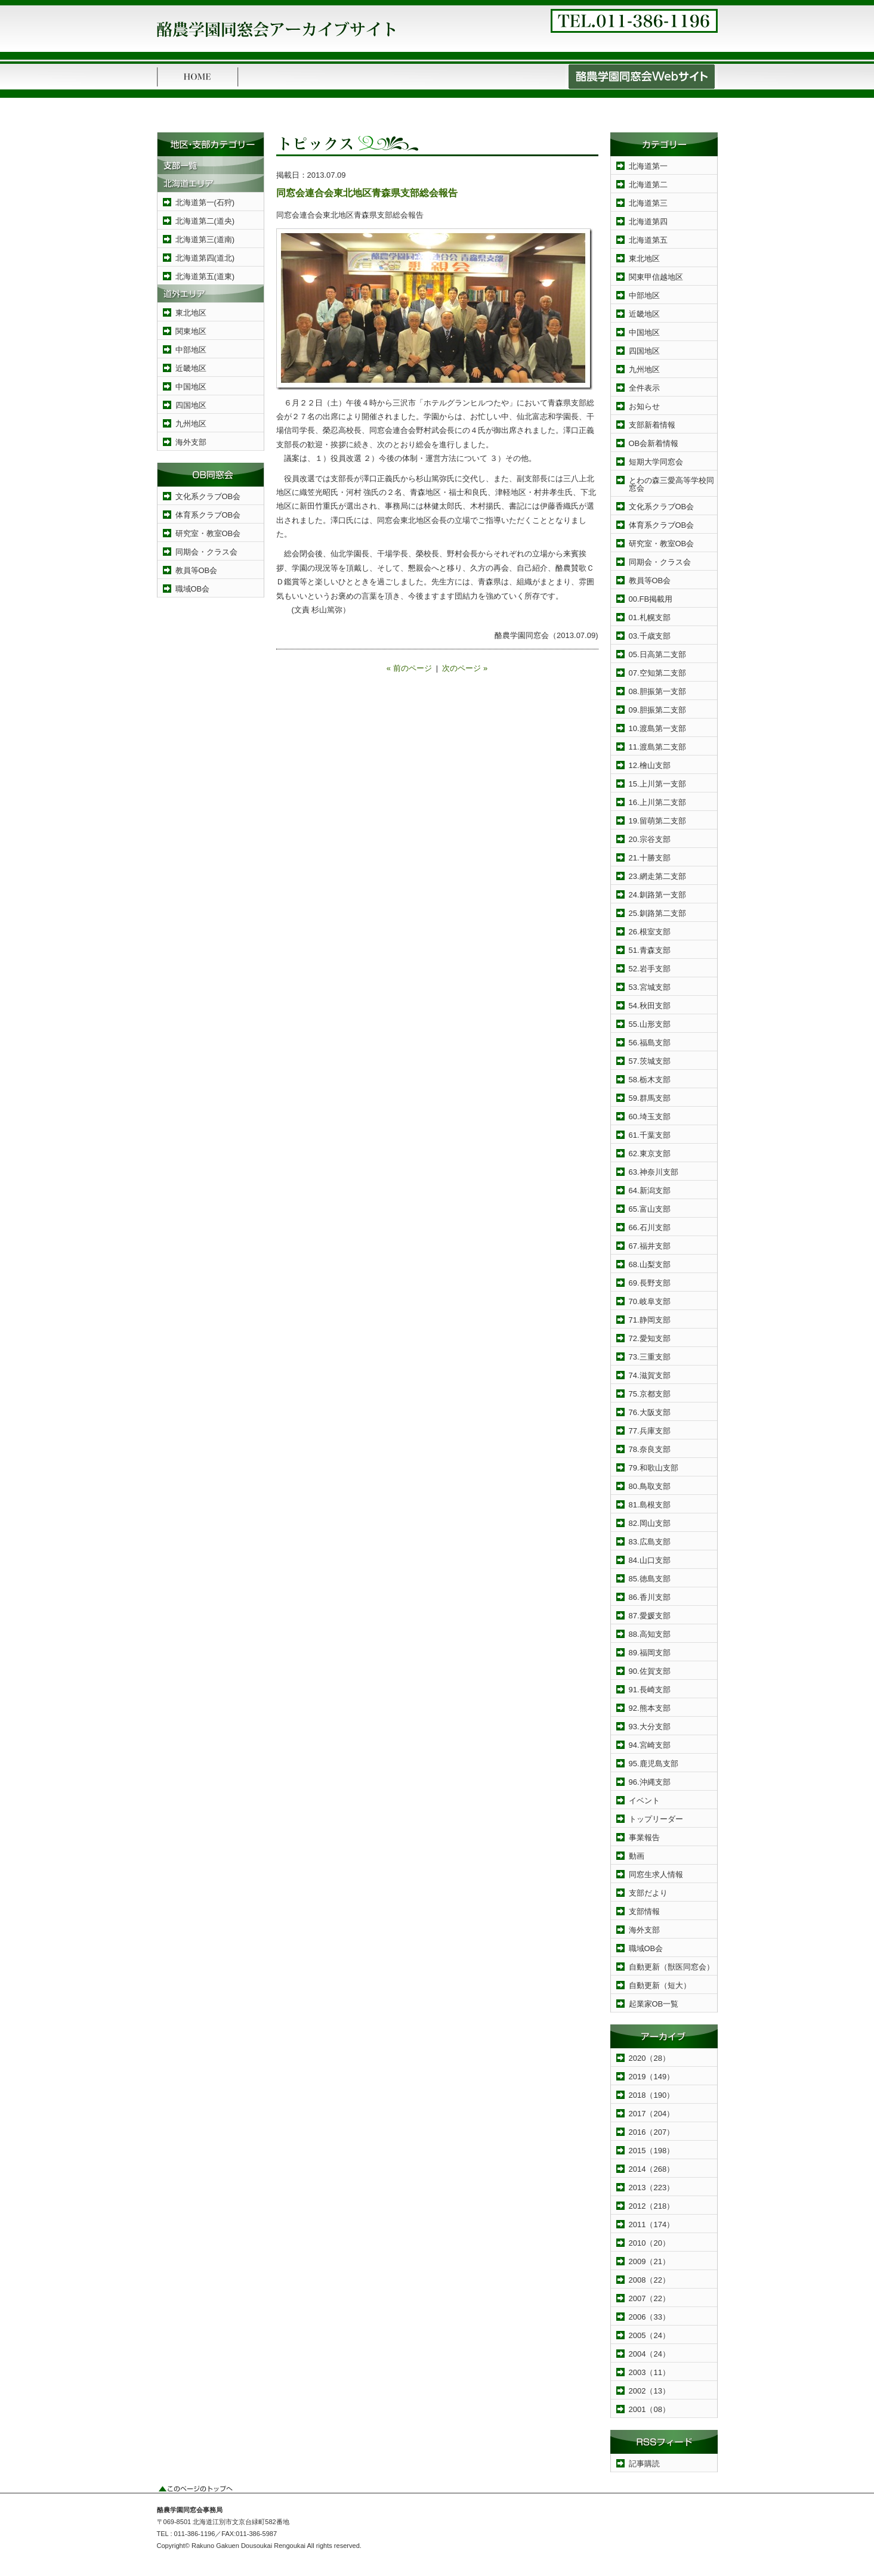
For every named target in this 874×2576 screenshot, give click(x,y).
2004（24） (649, 2353)
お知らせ (644, 406)
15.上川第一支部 (657, 783)
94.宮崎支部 (650, 1745)
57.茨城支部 (650, 1061)
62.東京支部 (650, 1153)
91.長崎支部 (650, 1689)
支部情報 (644, 1911)
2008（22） (649, 2279)
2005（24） (649, 2335)
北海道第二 (648, 184)
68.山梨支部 (650, 1264)
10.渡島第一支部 (657, 728)
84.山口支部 (650, 1560)
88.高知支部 (650, 1634)
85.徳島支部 (650, 1578)
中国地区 (190, 386)
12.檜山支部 (650, 765)
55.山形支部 (650, 1024)
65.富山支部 (650, 1209)
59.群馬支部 (650, 1098)
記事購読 (644, 2463)
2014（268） (652, 2169)
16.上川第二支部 (657, 802)
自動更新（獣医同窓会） (671, 1966)
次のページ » (464, 668)
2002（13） (649, 2390)
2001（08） (649, 2409)
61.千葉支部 (650, 1135)
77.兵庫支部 (650, 1430)
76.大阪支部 (650, 1412)
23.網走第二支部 (657, 876)
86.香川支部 (650, 1597)
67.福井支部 (650, 1245)
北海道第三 (648, 203)
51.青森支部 (650, 950)
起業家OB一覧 (654, 2003)
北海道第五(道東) (205, 276)
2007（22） (649, 2298)
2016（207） (652, 2132)
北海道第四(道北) (205, 257)
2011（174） (652, 2224)
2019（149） (652, 2076)
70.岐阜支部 (650, 1301)
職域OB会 (192, 588)
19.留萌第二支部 (657, 820)
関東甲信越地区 (656, 277)
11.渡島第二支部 (657, 746)
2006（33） (649, 2316)
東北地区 (190, 312)
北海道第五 (648, 240)
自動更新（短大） (660, 1985)
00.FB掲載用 (651, 599)
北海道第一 (648, 166)
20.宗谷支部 (650, 839)
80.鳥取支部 (650, 1486)
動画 (636, 1856)
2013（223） (652, 2187)
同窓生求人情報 (656, 1874)
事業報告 (644, 1837)
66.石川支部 (650, 1227)
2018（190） (652, 2095)
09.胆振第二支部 (657, 709)
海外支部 (190, 442)
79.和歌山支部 (653, 1467)
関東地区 (190, 331)
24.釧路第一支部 (657, 894)
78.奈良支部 (650, 1449)
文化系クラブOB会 (208, 496)
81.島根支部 (650, 1504)
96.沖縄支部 (650, 1782)
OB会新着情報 (654, 443)
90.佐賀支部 (650, 1671)
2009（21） (649, 2261)
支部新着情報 (652, 424)
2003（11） (649, 2372)
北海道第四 (648, 221)
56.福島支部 (650, 1042)
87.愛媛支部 (650, 1615)
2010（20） (649, 2242)
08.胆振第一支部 (657, 691)
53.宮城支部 (650, 987)
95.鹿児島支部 (653, 1763)
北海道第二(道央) (205, 220)
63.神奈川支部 (653, 1172)
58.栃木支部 (650, 1079)
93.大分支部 (650, 1726)
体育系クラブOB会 (208, 514)
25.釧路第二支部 (657, 913)
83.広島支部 (650, 1541)
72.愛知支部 (650, 1338)
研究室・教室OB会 (208, 533)
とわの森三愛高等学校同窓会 (671, 484)
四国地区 (190, 405)
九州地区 (190, 423)
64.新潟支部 (650, 1190)
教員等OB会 (196, 570)
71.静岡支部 (650, 1319)
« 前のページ (409, 668)
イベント (644, 1800)
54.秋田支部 (650, 1005)
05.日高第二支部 (657, 654)
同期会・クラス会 (206, 551)
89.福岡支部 (650, 1652)
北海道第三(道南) (205, 239)
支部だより (648, 1892)
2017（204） (652, 2113)
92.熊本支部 (650, 1708)
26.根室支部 (650, 931)
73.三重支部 (650, 1356)
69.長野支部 (650, 1282)
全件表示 (644, 387)
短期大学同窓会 (656, 461)
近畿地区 (190, 368)
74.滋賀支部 (650, 1375)
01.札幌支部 (650, 617)
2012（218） (652, 2206)
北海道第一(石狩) (205, 202)
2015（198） (652, 2150)
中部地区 (190, 349)
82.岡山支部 (650, 1523)
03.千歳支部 (650, 635)
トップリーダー (656, 1819)
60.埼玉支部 (650, 1116)
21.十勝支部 (650, 857)
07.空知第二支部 (657, 672)
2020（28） (649, 2058)
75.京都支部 (650, 1393)
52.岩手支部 (650, 968)
